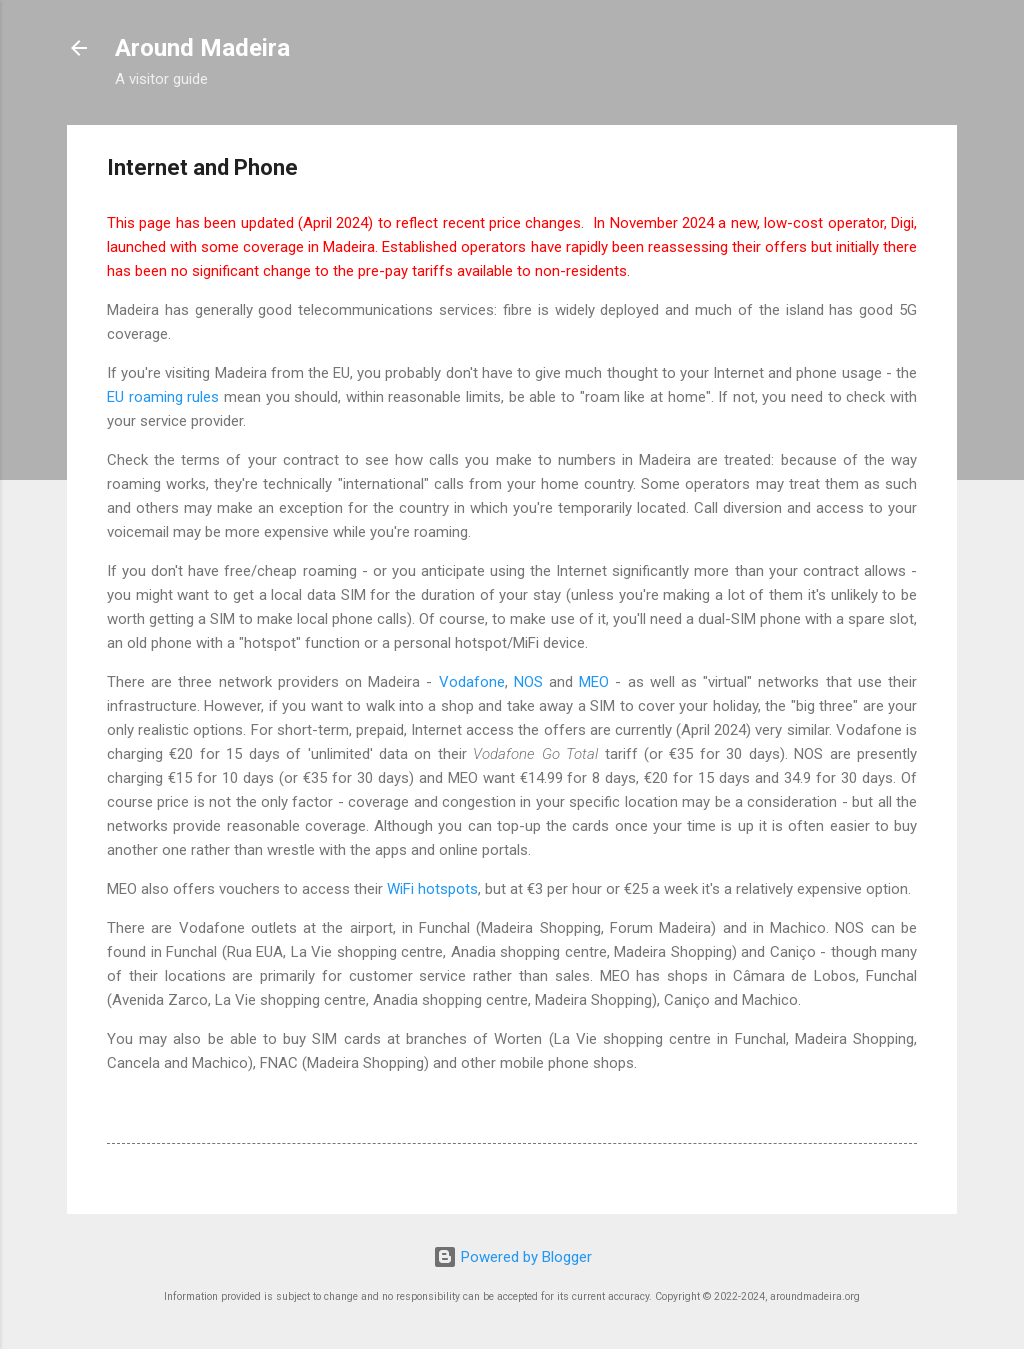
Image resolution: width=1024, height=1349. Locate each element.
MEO (594, 682)
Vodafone (472, 682)
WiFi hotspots (432, 889)
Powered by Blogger (512, 1257)
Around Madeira (202, 48)
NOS (528, 682)
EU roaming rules (163, 397)
